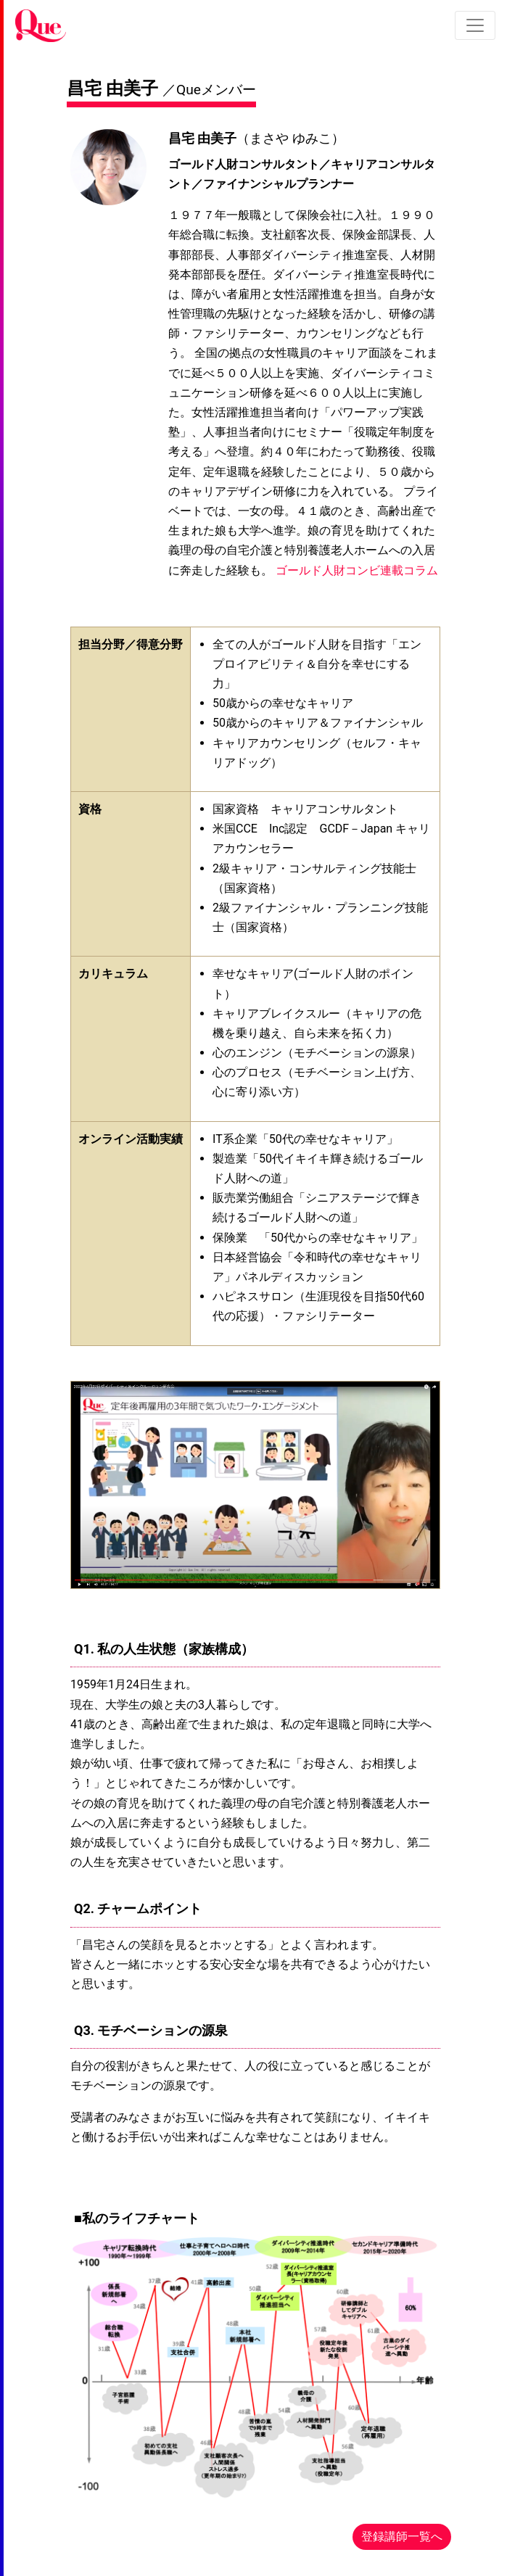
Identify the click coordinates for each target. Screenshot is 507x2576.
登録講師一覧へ (401, 2536)
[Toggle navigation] (475, 25)
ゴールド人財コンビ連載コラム (357, 570)
